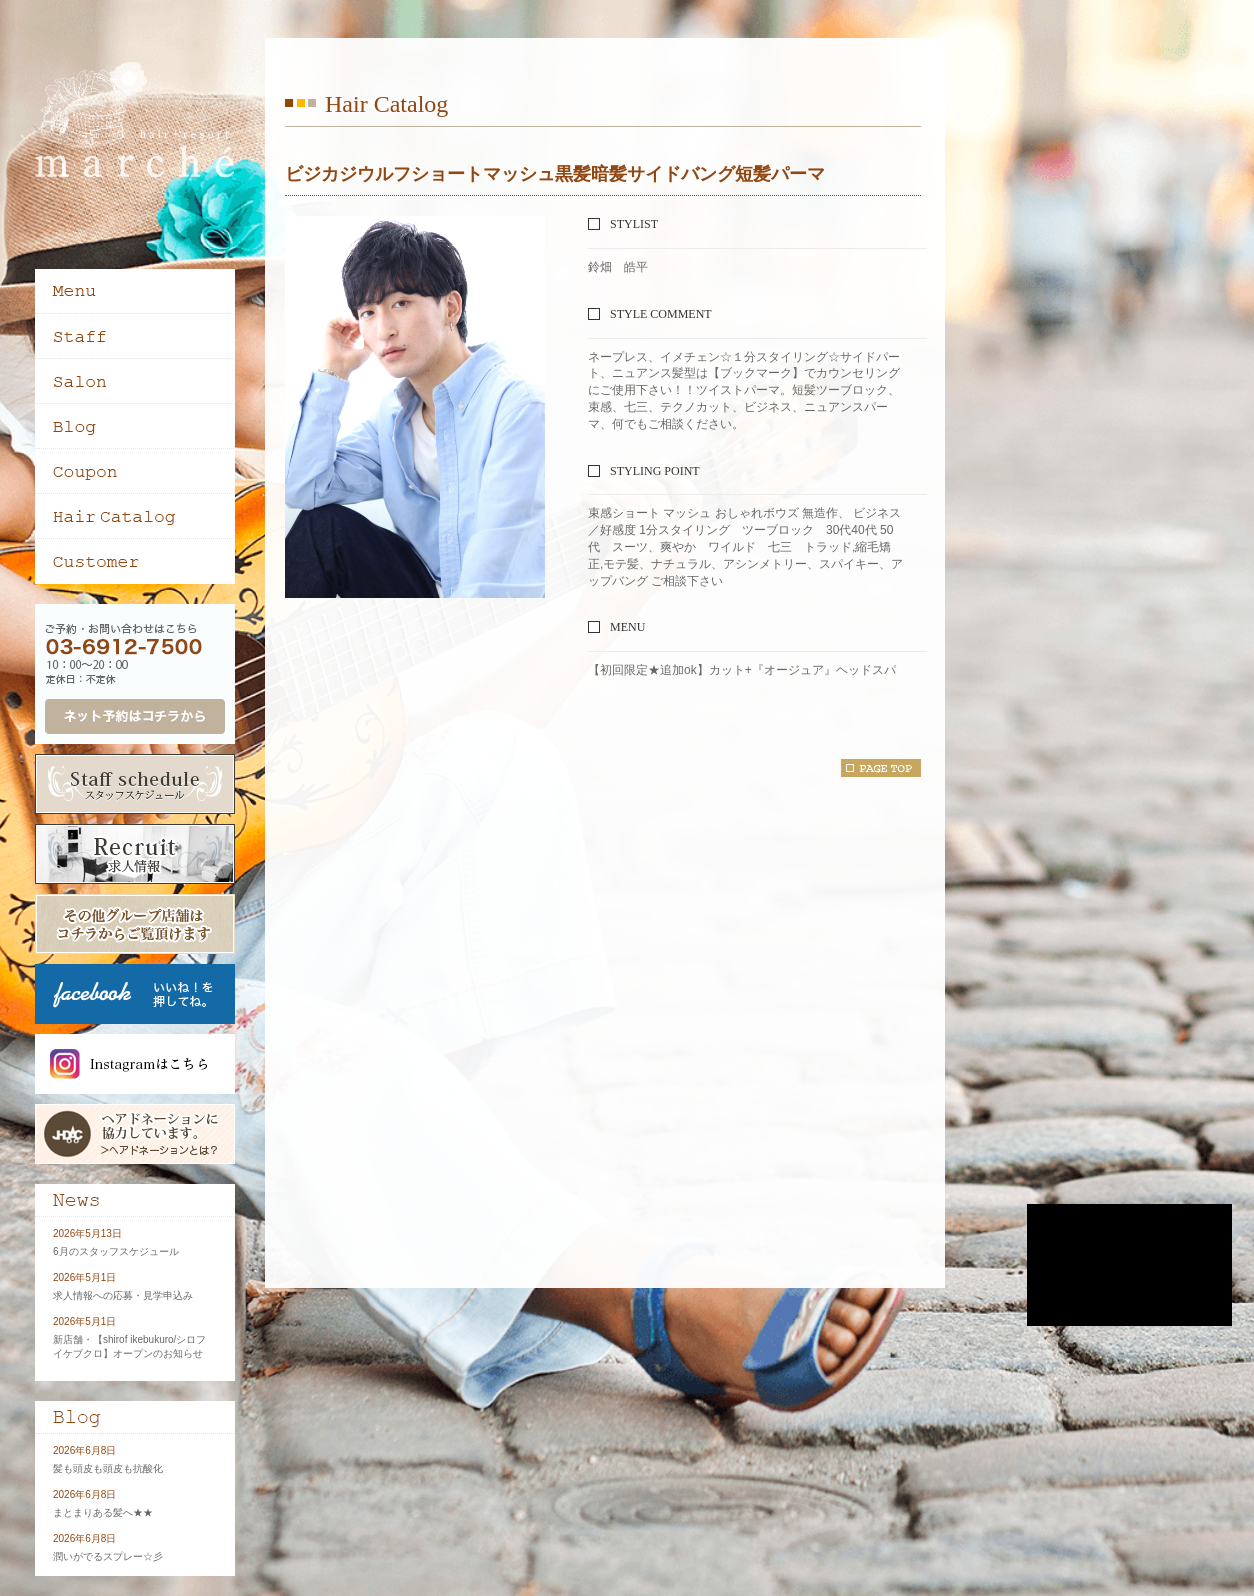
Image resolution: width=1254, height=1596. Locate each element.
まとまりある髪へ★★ (103, 1512)
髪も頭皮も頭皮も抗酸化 (108, 1468)
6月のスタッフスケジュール (116, 1251)
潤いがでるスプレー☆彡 (108, 1556)
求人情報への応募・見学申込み (123, 1295)
